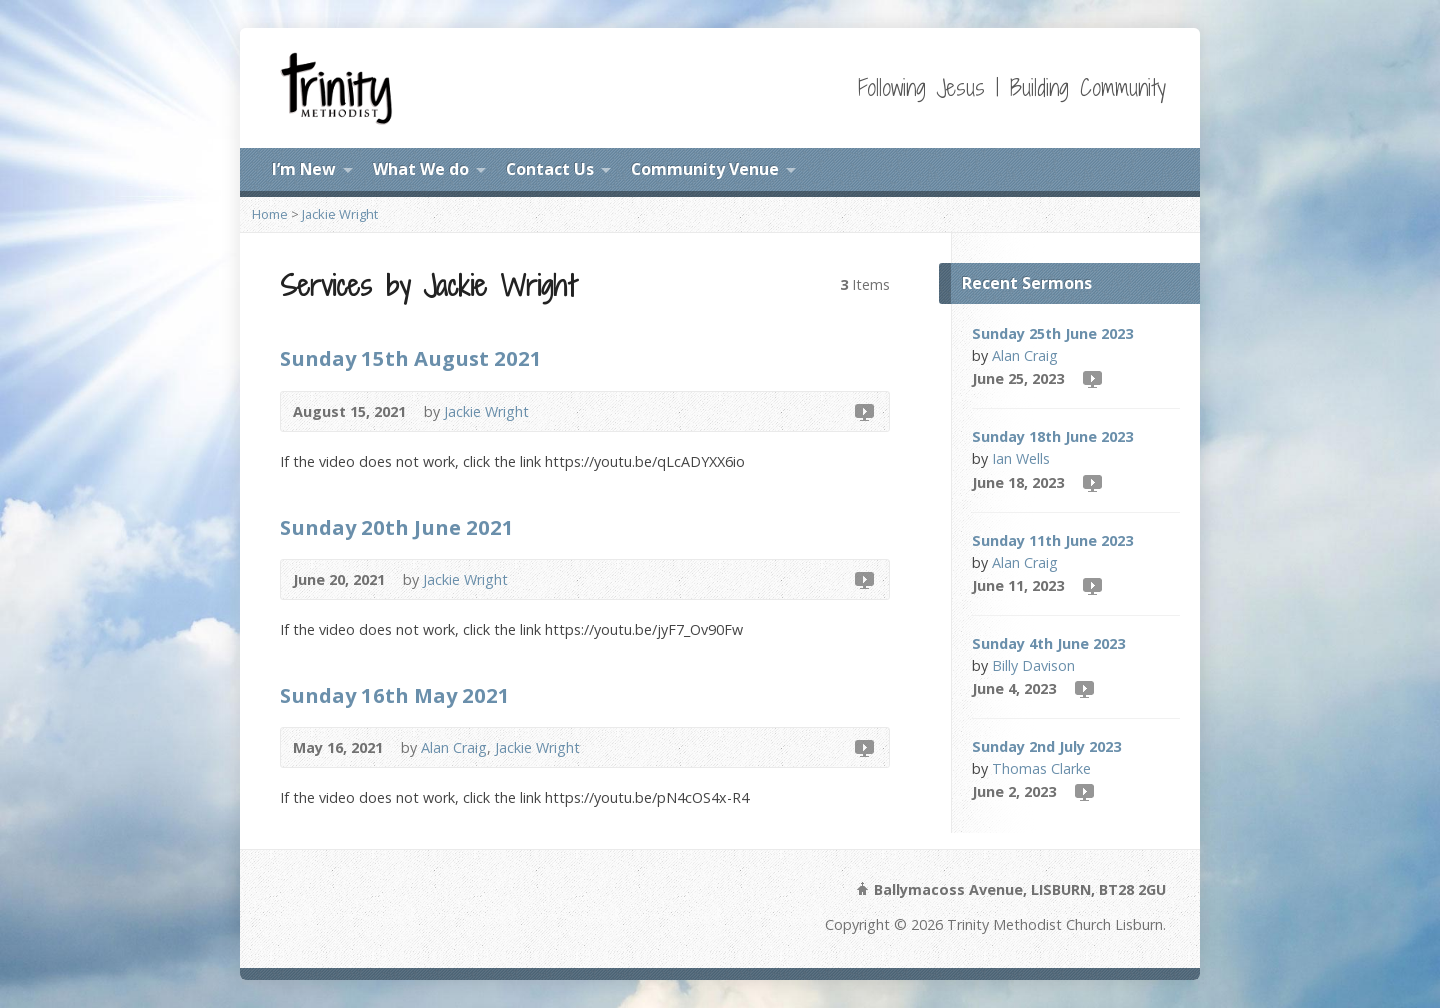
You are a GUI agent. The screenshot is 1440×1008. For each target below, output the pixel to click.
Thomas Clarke (1041, 768)
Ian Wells (1021, 458)
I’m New (304, 169)
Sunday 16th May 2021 (395, 695)
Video (863, 411)
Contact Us (550, 169)
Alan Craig (454, 747)
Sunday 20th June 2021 (397, 527)
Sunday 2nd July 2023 (1046, 746)
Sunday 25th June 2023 (1052, 333)
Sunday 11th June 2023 (1052, 540)
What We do (421, 169)
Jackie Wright (340, 214)
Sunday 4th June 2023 (1048, 643)
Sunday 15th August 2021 (411, 358)
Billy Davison (1033, 665)
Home (270, 214)
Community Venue (705, 169)
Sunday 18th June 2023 (1052, 436)
